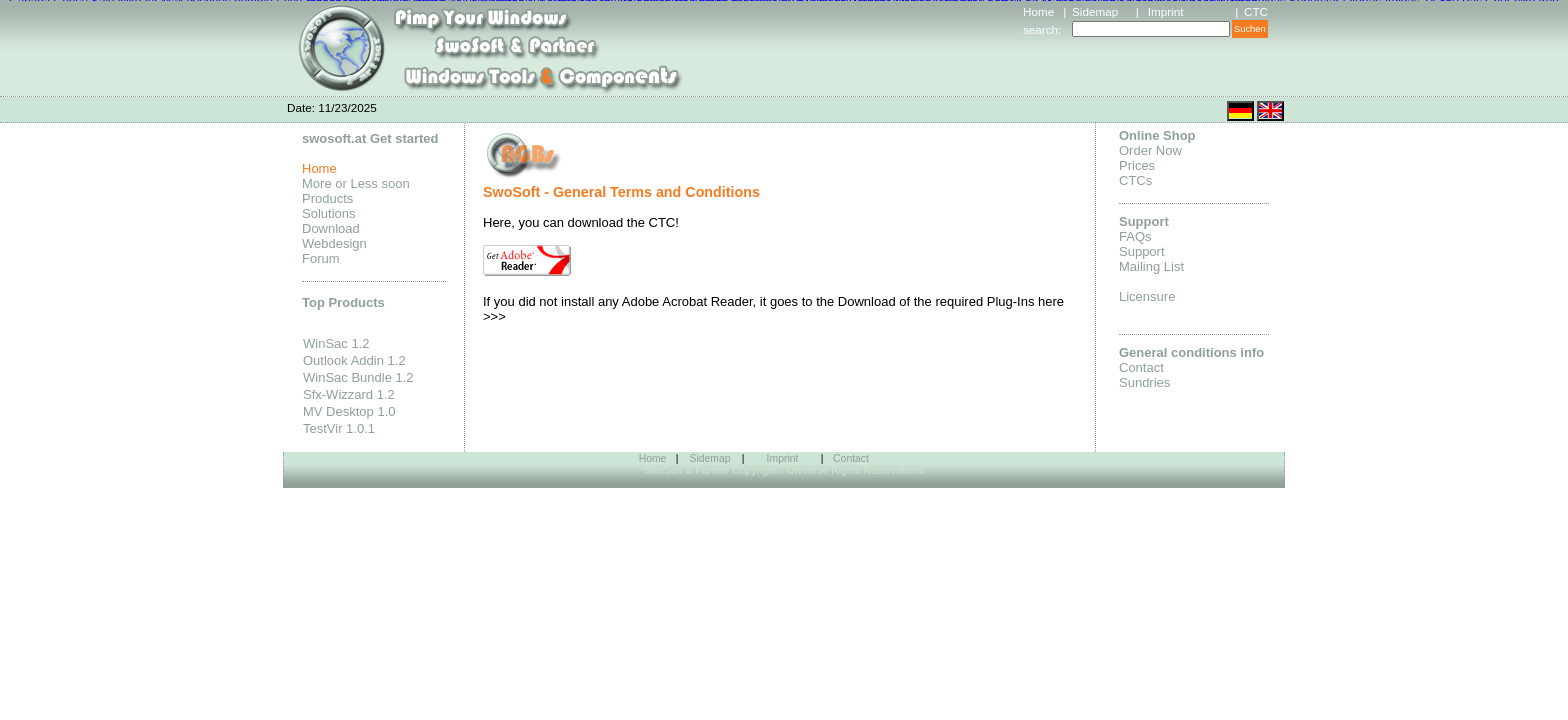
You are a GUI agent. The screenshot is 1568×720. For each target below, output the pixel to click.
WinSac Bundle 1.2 (358, 377)
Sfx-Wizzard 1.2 (349, 394)
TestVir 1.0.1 (339, 428)
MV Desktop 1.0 (349, 411)
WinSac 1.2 (336, 343)
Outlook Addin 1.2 (354, 360)
